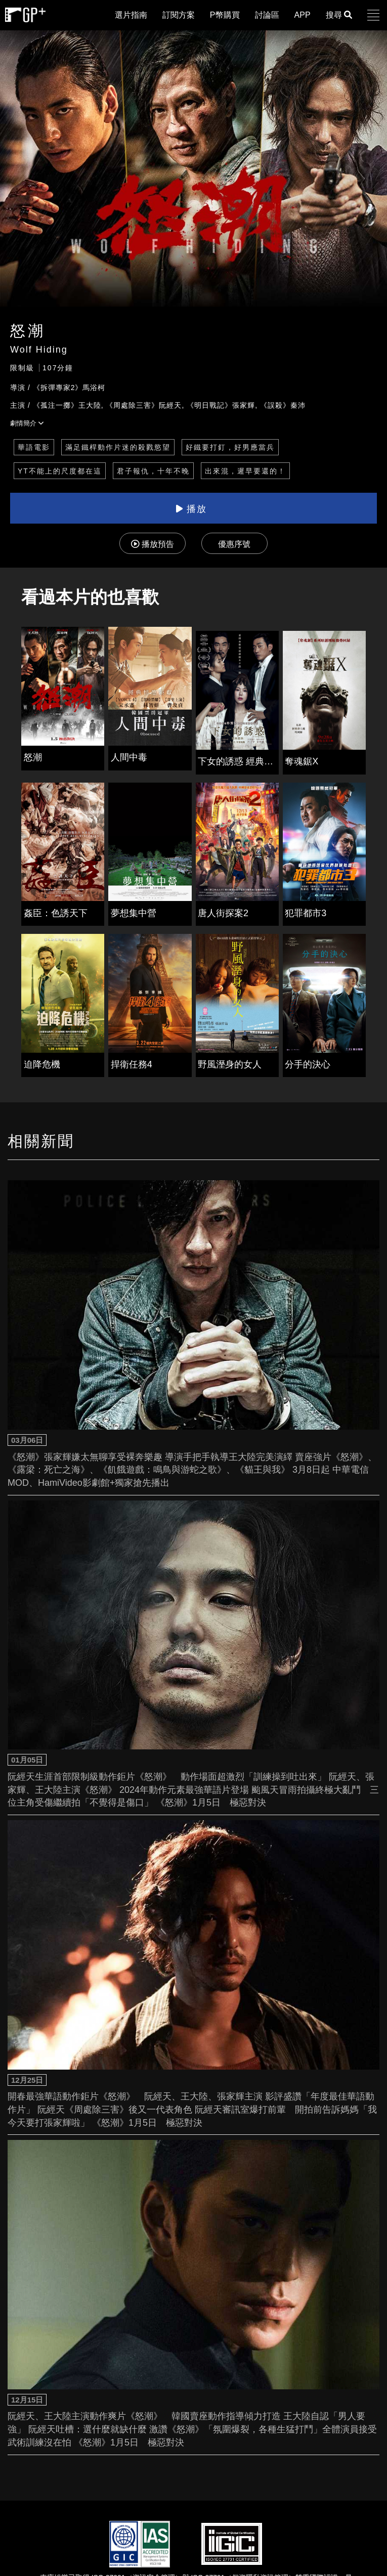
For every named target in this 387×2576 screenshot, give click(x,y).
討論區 (267, 15)
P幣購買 (225, 15)
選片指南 (131, 15)
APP (302, 15)
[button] (373, 15)
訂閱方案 (178, 15)
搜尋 (339, 15)
